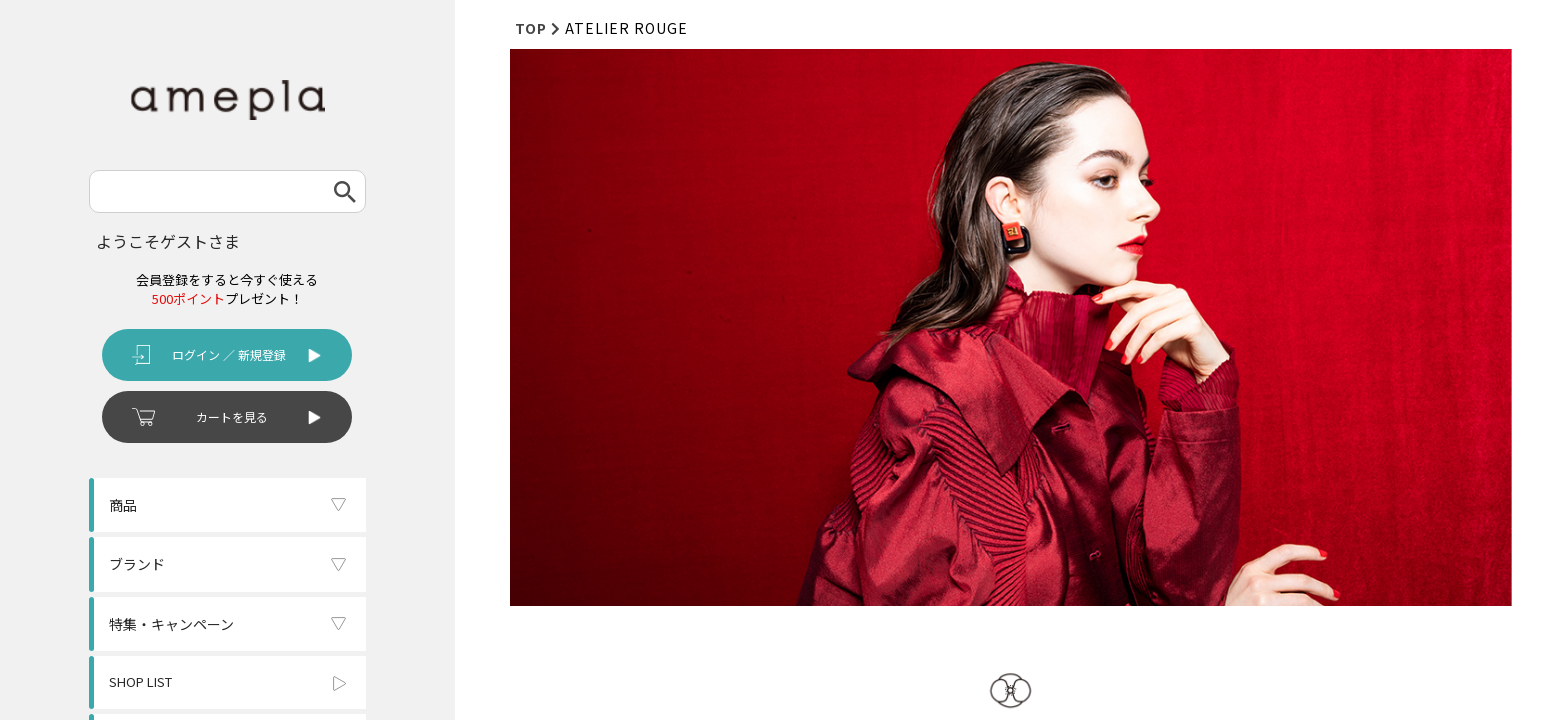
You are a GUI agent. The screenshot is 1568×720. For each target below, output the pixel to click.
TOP (531, 28)
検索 (345, 191)
